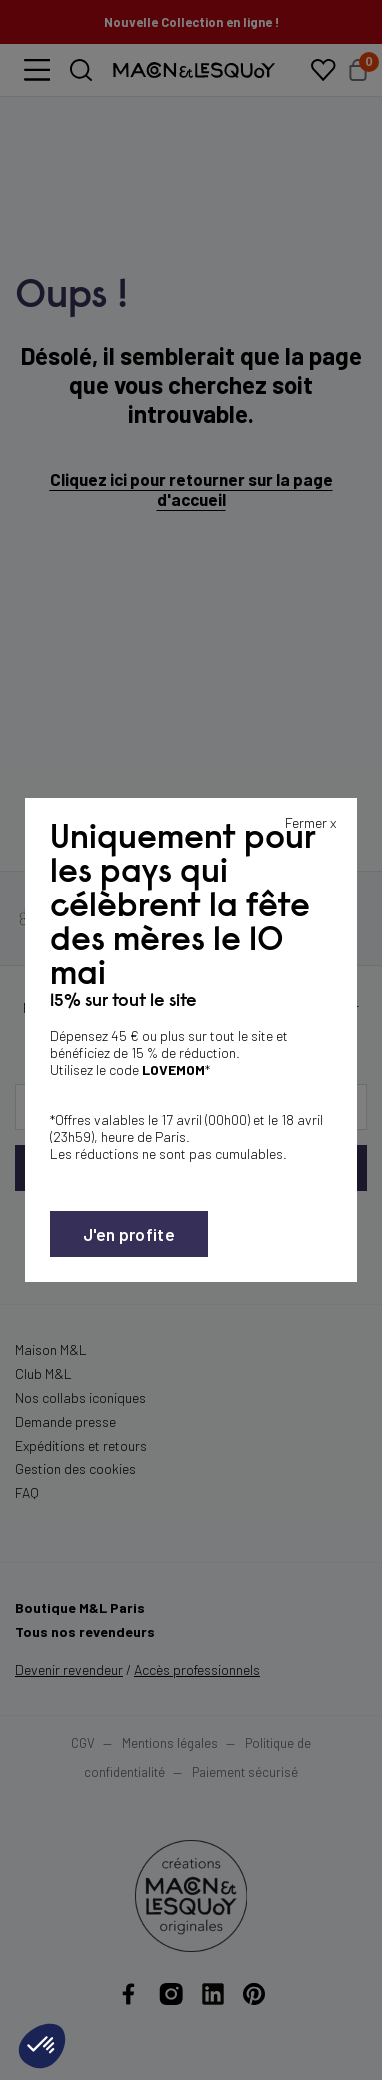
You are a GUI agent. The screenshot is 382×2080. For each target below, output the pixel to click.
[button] (42, 2046)
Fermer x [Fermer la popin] (310, 822)
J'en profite (129, 1234)
